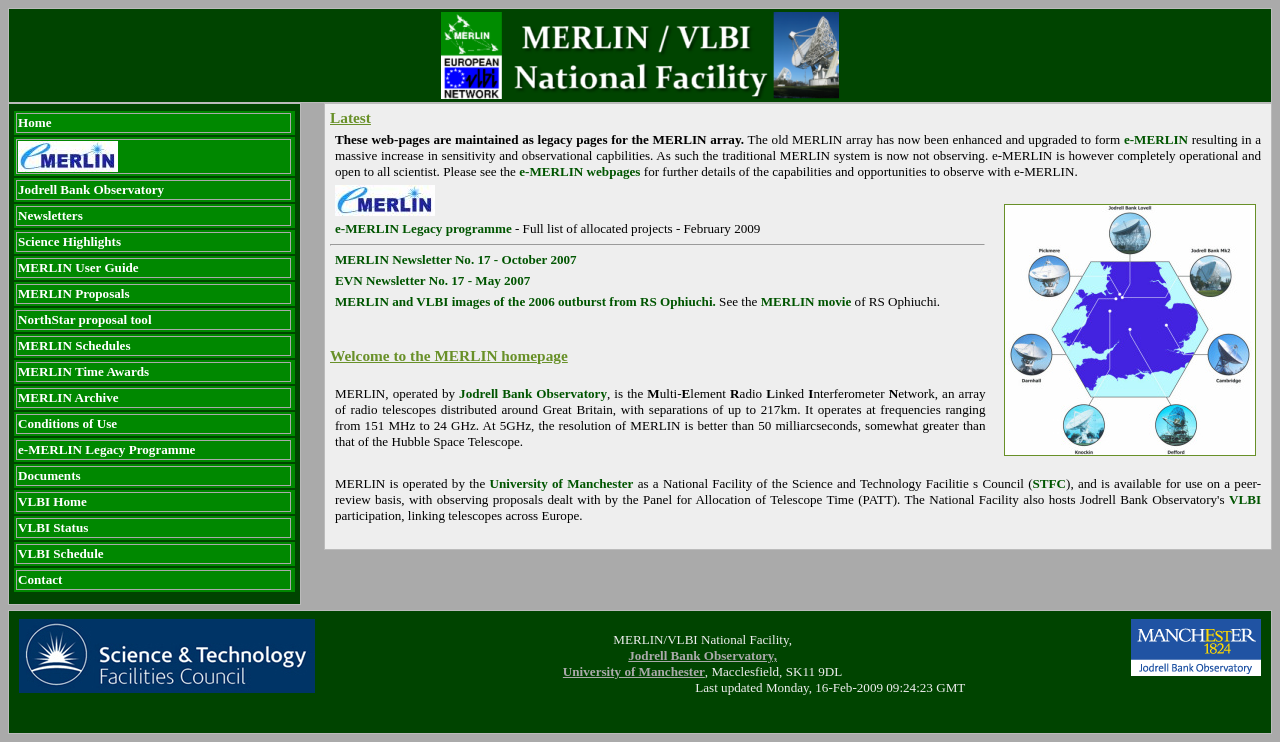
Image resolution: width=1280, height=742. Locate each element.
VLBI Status (53, 527)
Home (35, 122)
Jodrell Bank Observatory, (702, 655)
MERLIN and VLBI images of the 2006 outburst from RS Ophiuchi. (525, 301)
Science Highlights (69, 241)
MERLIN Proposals (74, 293)
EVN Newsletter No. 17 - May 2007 (432, 280)
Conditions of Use (67, 423)
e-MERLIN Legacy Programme (106, 449)
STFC (1050, 483)
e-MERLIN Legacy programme (423, 228)
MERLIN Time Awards (83, 371)
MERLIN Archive (68, 397)
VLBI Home (52, 501)
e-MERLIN (1156, 139)
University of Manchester (561, 483)
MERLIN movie (806, 301)
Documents (49, 475)
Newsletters (50, 215)
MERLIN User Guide (78, 267)
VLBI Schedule (61, 553)
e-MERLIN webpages (579, 171)
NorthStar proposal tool (85, 319)
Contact (40, 579)
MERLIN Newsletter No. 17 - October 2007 (456, 259)
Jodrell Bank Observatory (91, 189)
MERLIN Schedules (74, 345)
